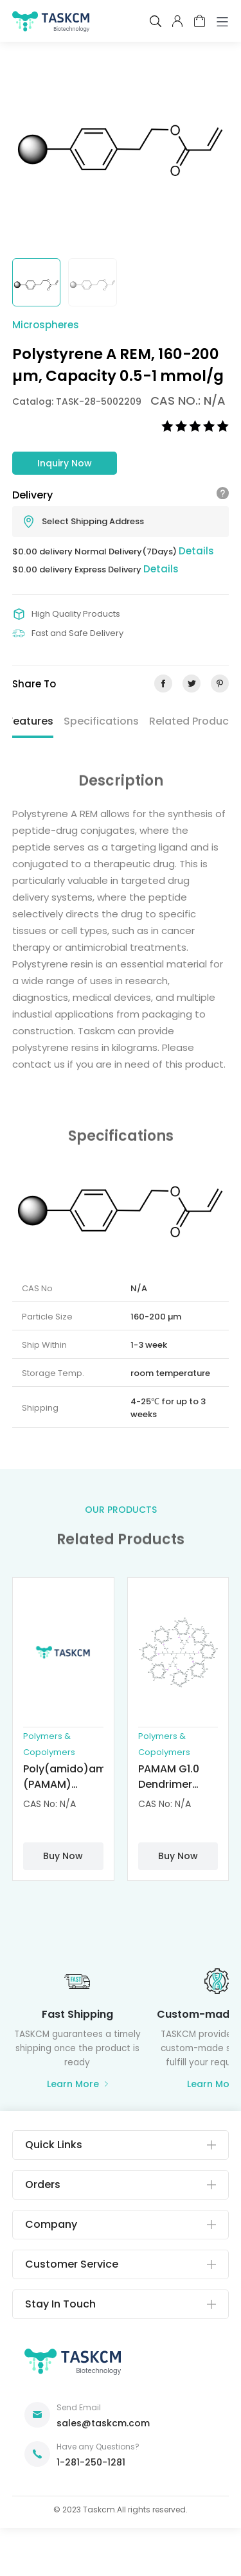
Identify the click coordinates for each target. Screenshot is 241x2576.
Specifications (101, 721)
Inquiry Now (64, 463)
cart (199, 21)
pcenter (177, 21)
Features (30, 721)
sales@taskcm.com (103, 2423)
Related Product (191, 721)
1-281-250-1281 (91, 2462)
